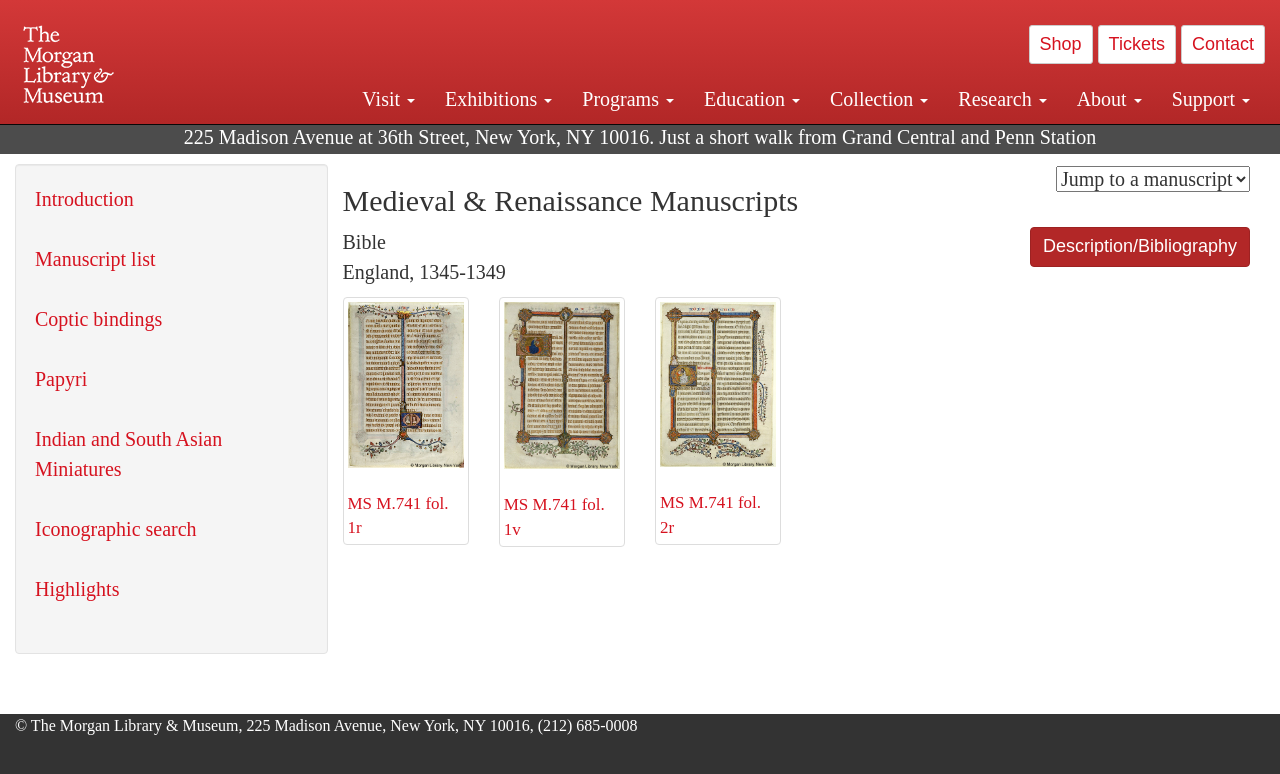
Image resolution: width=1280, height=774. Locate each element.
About (1109, 99)
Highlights (77, 589)
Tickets (1137, 44)
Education (752, 99)
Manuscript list (95, 259)
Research (1002, 99)
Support (1211, 99)
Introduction (84, 199)
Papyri (61, 379)
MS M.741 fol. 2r (718, 419)
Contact (1223, 44)
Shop (1061, 44)
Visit (388, 99)
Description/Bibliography (1140, 246)
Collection (879, 99)
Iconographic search (116, 529)
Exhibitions (498, 99)
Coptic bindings (98, 319)
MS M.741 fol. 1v (562, 420)
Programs (628, 99)
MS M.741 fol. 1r (406, 419)
